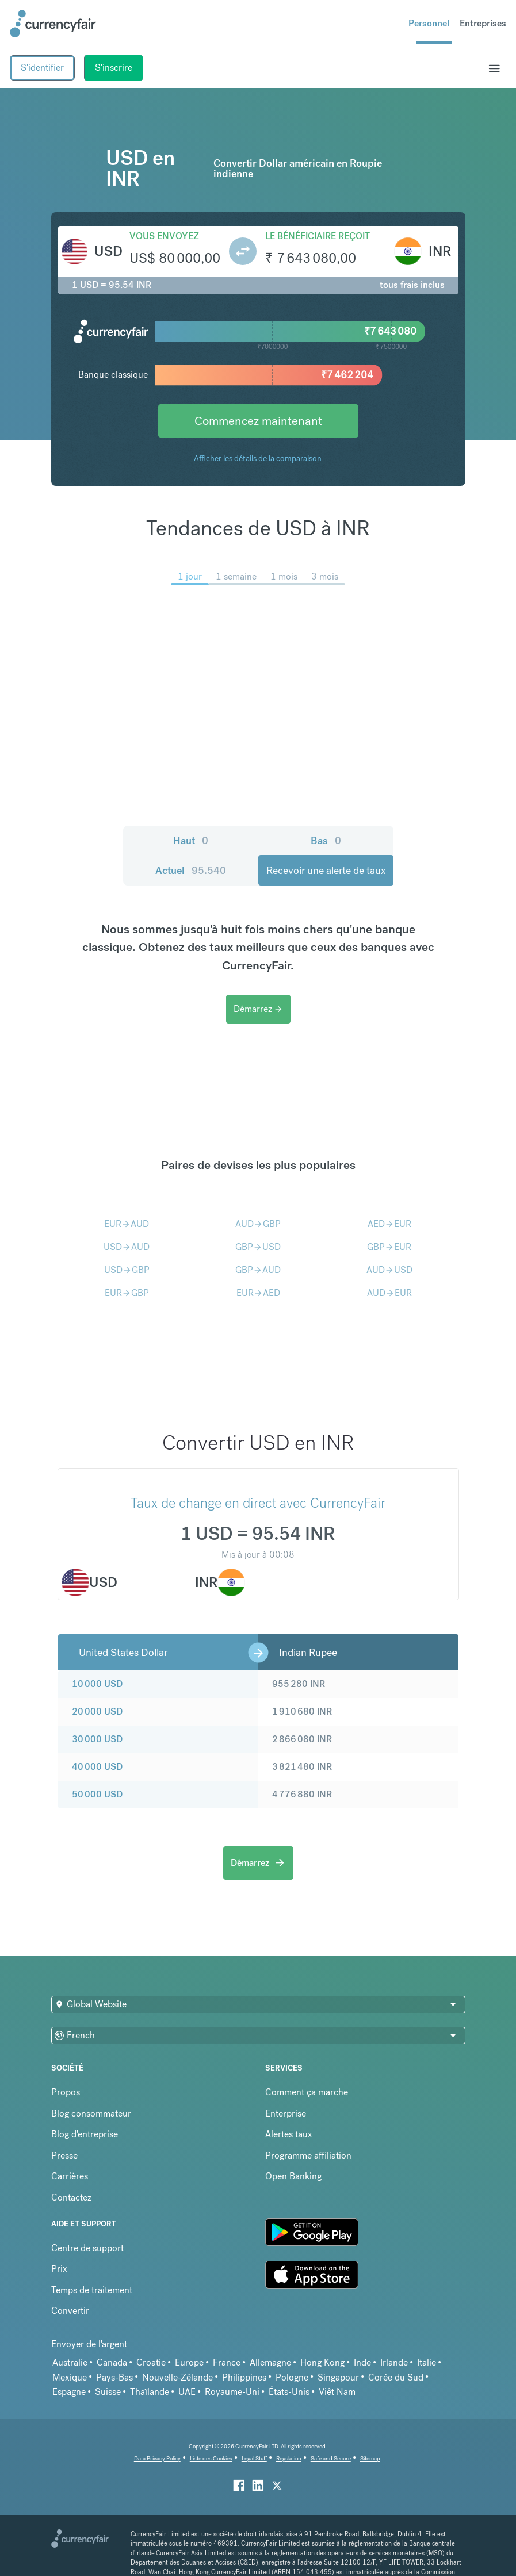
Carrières (69, 2176)
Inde (362, 2362)
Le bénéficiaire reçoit (317, 236)
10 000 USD (97, 1684)
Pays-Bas (114, 2377)
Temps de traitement (91, 2290)
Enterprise (285, 2113)
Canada (112, 2362)
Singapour (338, 2377)
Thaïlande (149, 2392)
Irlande (394, 2362)
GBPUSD (258, 1247)
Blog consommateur (91, 2113)
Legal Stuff (254, 2458)
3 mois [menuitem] (324, 576)
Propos (65, 2092)
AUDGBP (258, 1224)
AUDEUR (389, 1293)
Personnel (428, 23)
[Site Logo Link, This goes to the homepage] (53, 23)
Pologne (292, 2377)
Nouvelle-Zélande (177, 2377)
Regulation (288, 2458)
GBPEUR (389, 1247)
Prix (59, 2269)
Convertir (70, 2311)
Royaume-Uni (232, 2392)
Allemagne (270, 2362)
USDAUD (127, 1247)
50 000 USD (97, 1794)
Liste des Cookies (211, 2458)
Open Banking (293, 2176)
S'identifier (42, 68)
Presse (64, 2155)
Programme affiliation (308, 2155)
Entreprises (483, 23)
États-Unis (289, 2392)
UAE (187, 2392)
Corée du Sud (395, 2377)
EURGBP (127, 1293)
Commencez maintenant (258, 420)
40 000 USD (97, 1767)
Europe (189, 2362)
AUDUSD (389, 1270)
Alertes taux (288, 2134)
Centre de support (87, 2248)
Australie (69, 2362)
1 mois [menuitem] (283, 576)
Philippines (244, 2377)
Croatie (151, 2362)
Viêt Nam (337, 2392)
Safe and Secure (331, 2458)
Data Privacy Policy (157, 2458)
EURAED (258, 1293)
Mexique (69, 2377)
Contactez (71, 2197)
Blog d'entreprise (84, 2134)
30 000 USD (97, 1739)
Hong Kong (322, 2362)
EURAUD (126, 1224)
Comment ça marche (306, 2092)
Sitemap (370, 2458)
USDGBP (127, 1270)
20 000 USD (97, 1711)
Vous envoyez (164, 236)
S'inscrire (113, 68)
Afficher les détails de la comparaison (258, 458)
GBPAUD (258, 1270)
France (226, 2362)
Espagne (69, 2392)
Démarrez (258, 1009)
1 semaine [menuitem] (236, 576)
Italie (426, 2362)
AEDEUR (389, 1224)
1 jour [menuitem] (190, 576)
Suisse (108, 2392)
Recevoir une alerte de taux (325, 870)
